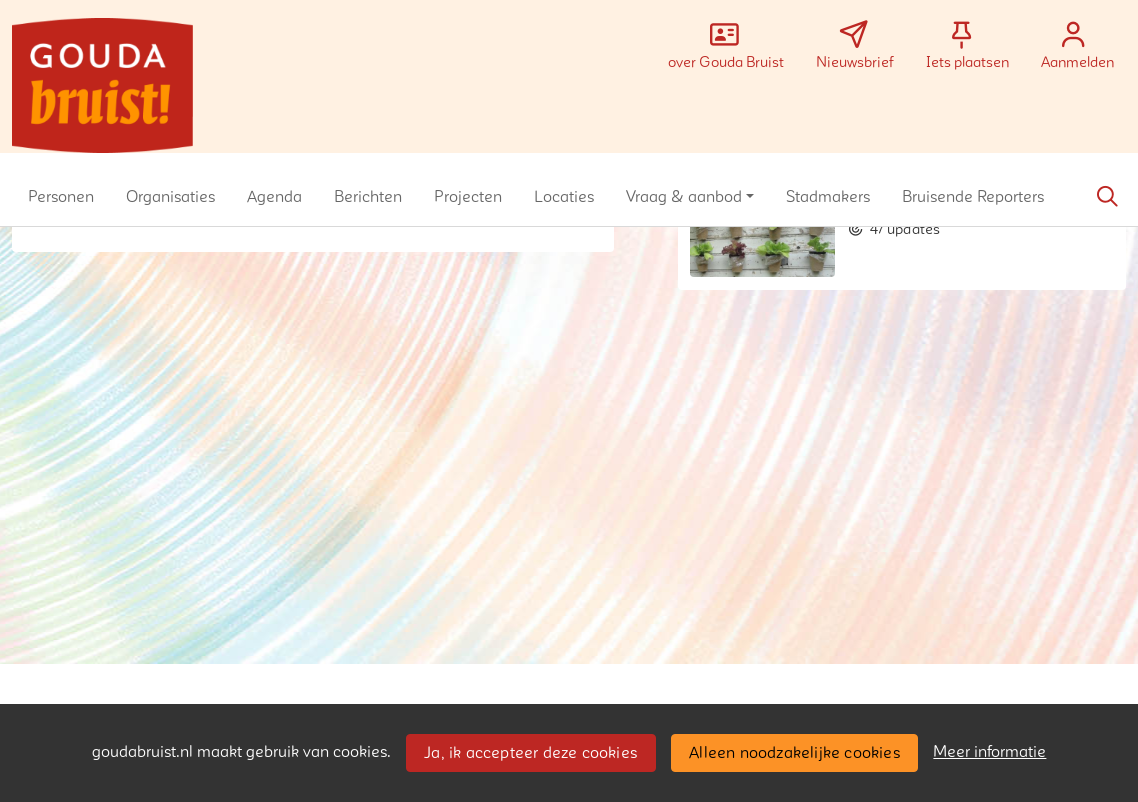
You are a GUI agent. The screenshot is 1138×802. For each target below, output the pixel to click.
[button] (61, 197)
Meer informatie (989, 752)
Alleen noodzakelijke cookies (794, 753)
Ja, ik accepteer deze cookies (530, 753)
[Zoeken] (1107, 197)
